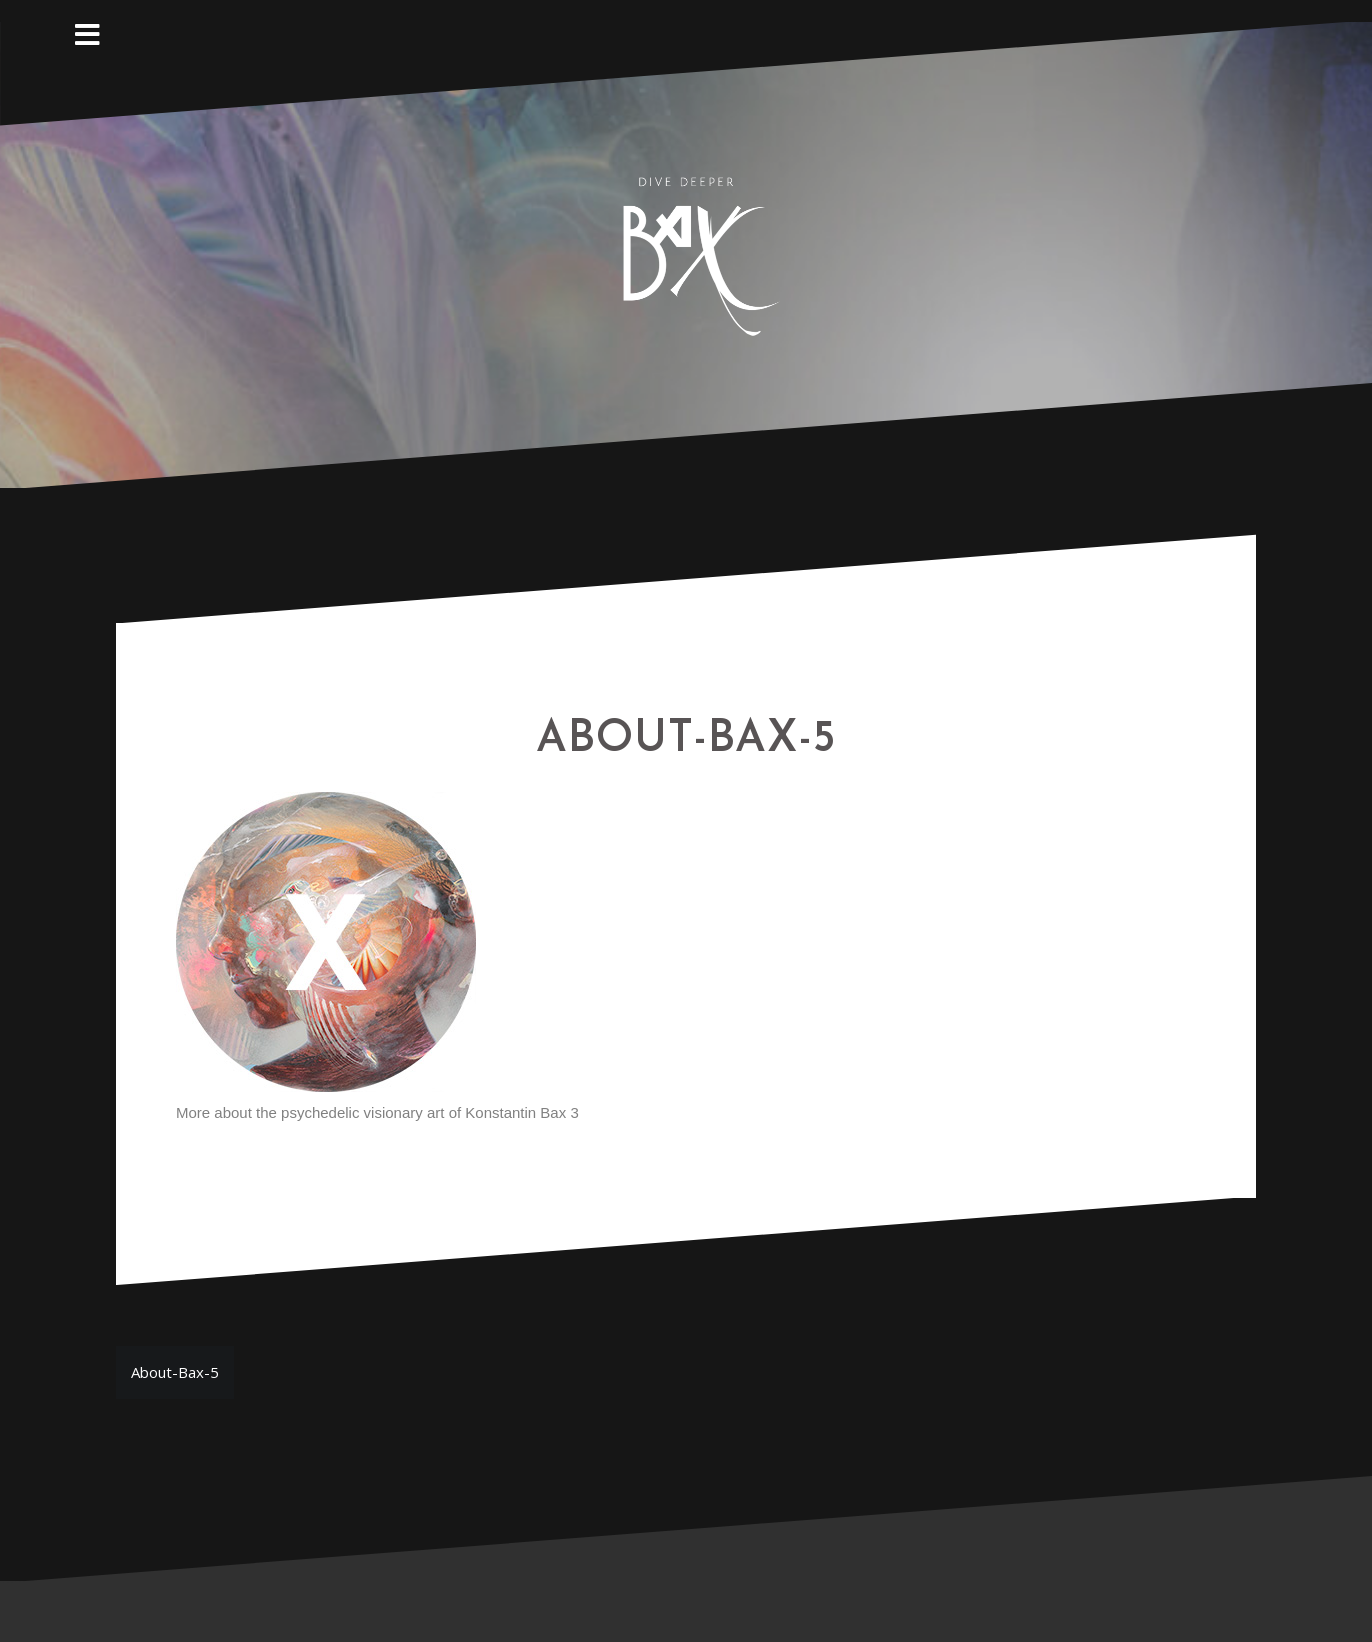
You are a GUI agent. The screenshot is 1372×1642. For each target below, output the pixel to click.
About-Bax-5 (175, 1372)
